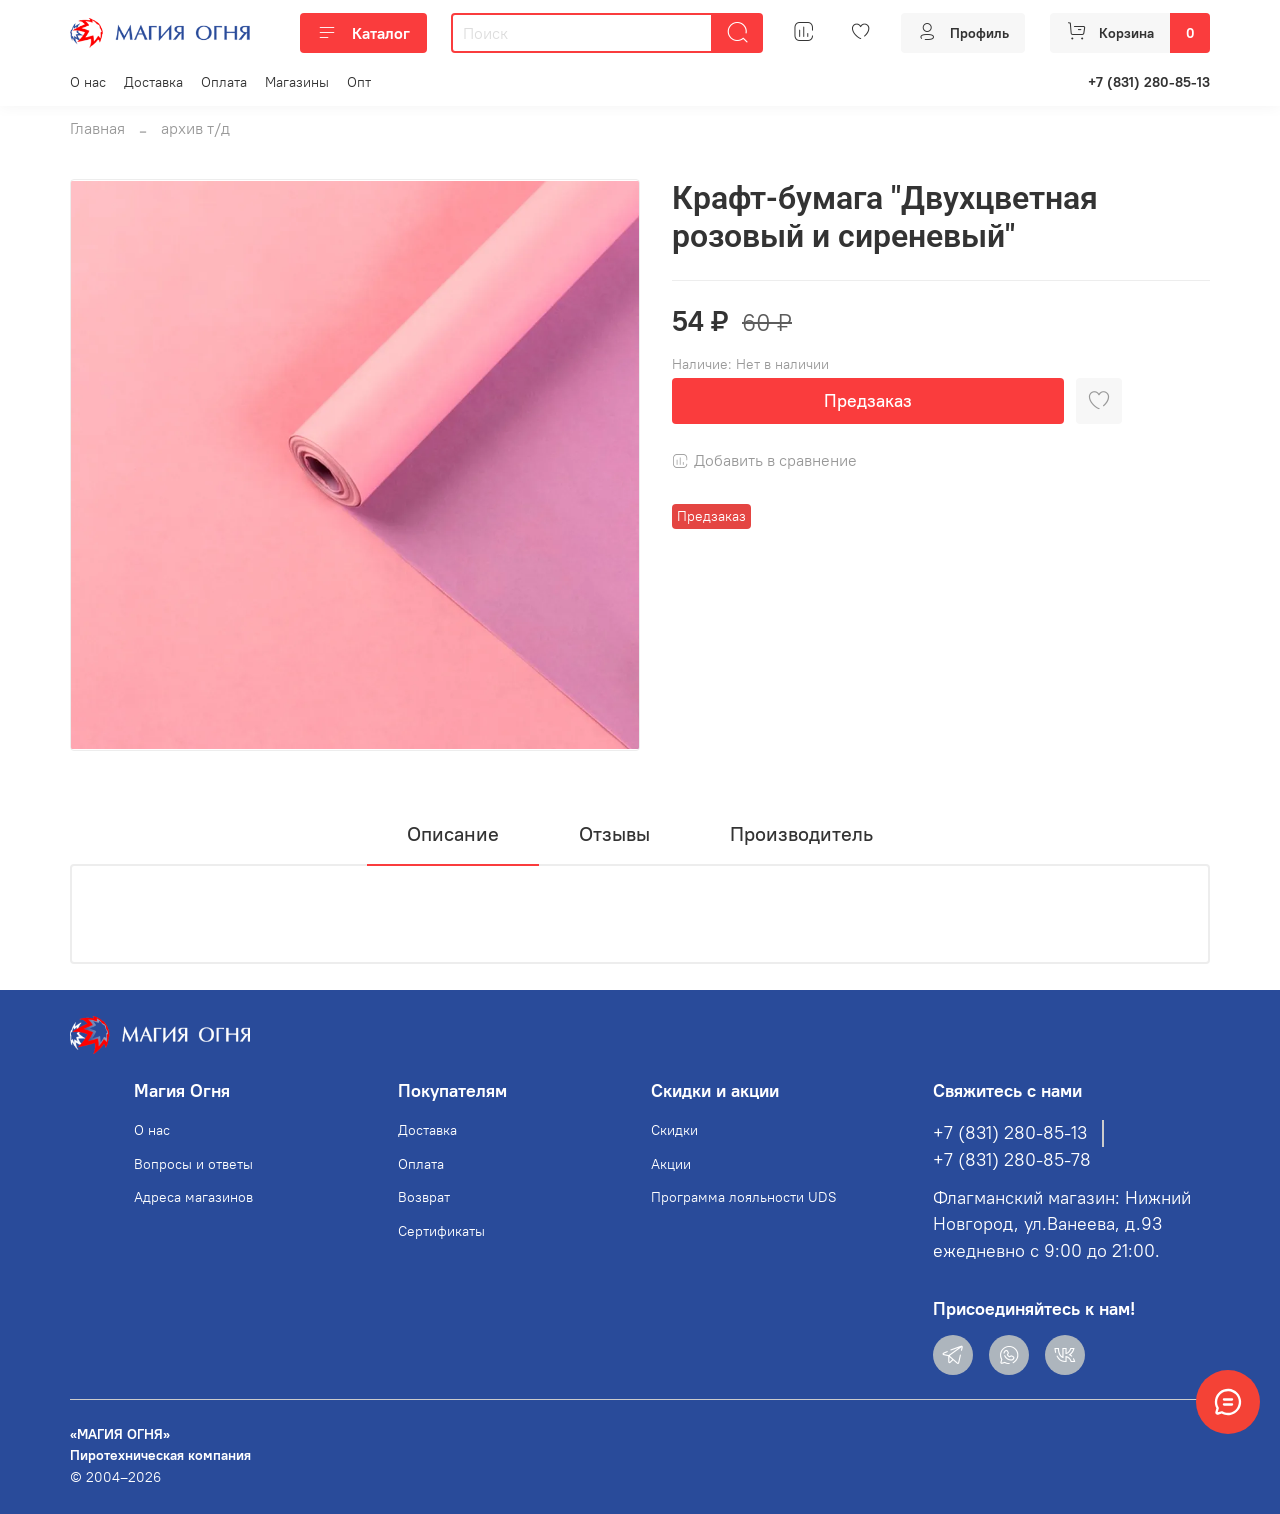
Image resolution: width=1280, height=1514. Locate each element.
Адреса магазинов (193, 1197)
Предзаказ (868, 400)
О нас (88, 82)
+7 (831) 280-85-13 (1149, 82)
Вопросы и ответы (193, 1164)
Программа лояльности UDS (744, 1197)
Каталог (363, 33)
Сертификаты (441, 1231)
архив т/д (195, 128)
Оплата (224, 82)
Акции (671, 1164)
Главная (97, 128)
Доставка (153, 82)
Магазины (297, 82)
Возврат (424, 1197)
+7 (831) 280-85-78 (1012, 1160)
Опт (359, 82)
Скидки (674, 1130)
